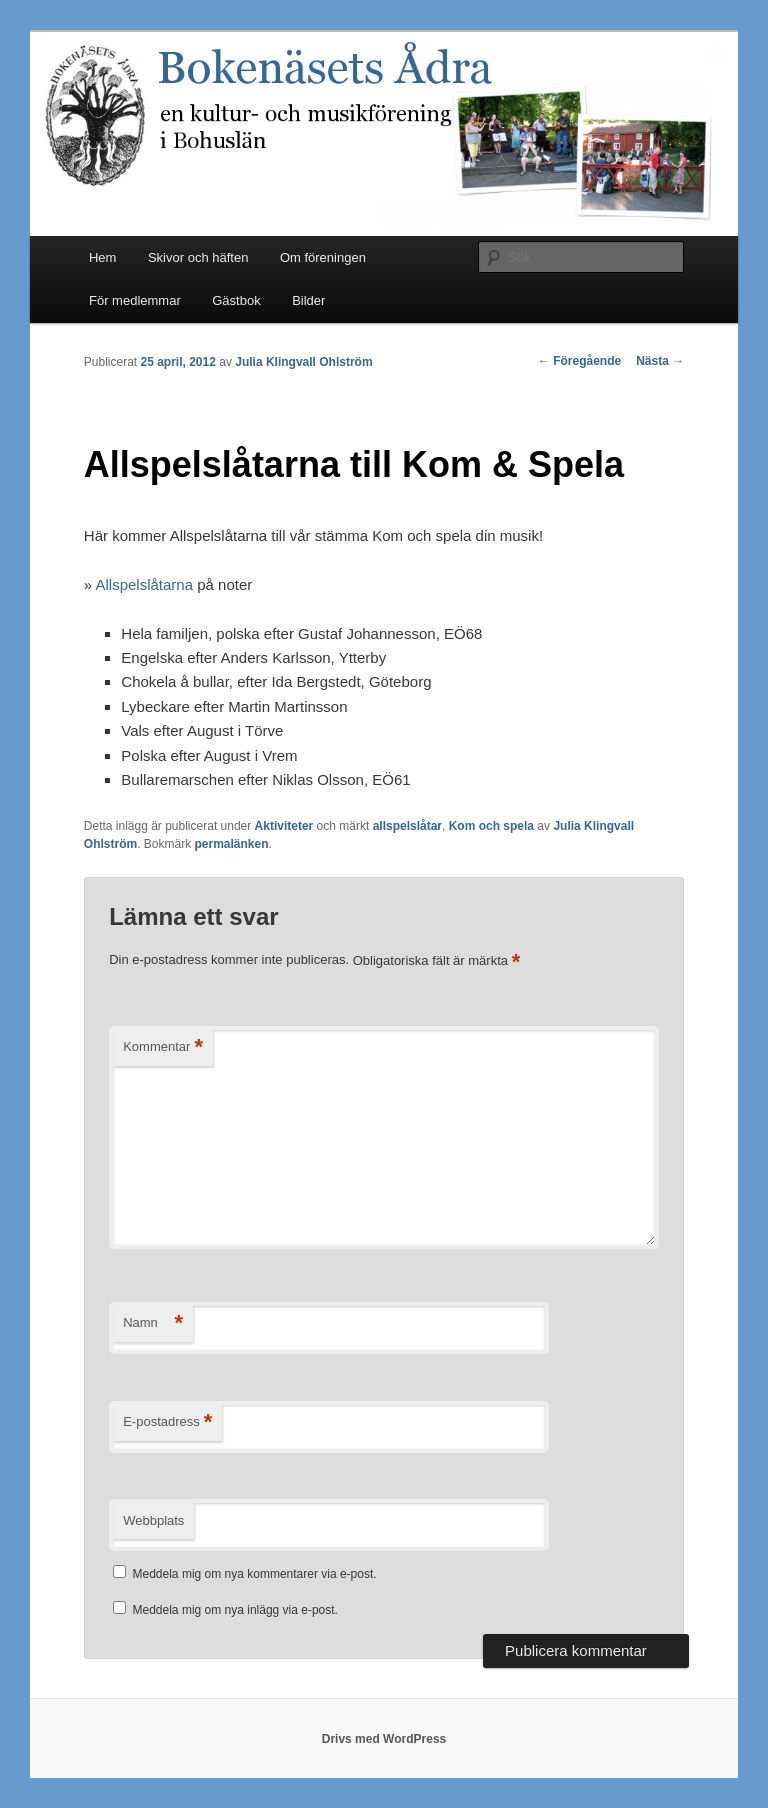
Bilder (308, 300)
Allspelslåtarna (144, 584)
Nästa (660, 361)
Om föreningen (323, 257)
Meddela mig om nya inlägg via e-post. (235, 1610)
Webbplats (153, 1520)
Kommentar (163, 1047)
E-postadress (167, 1422)
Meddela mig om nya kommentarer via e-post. (255, 1574)
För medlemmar (135, 300)
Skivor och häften (198, 257)
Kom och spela (491, 826)
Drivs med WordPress (384, 1739)
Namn (153, 1323)
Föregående (579, 361)
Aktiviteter (284, 826)
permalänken (232, 844)
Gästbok (236, 300)
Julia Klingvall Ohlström (303, 362)
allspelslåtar (407, 826)
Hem (102, 257)
